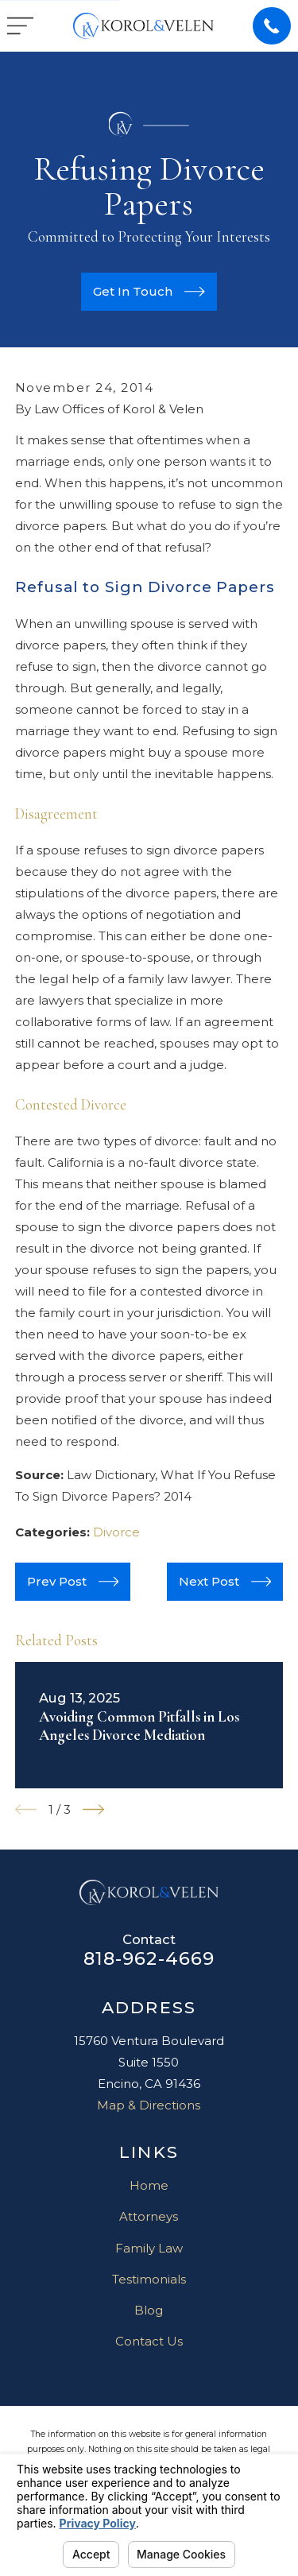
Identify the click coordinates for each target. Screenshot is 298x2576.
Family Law (149, 2248)
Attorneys (148, 2216)
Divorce (116, 1532)
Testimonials (149, 2279)
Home (149, 2185)
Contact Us (149, 2341)
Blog (148, 2310)
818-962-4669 (149, 1958)
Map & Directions (148, 2105)
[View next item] (93, 1809)
